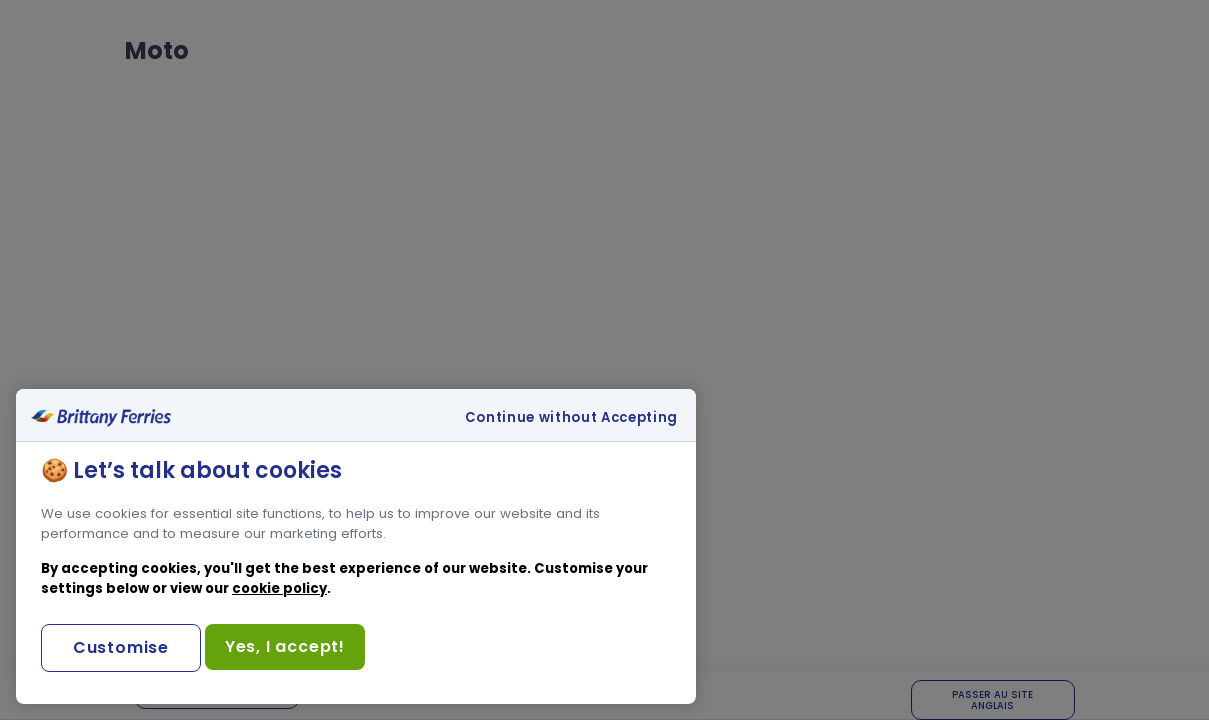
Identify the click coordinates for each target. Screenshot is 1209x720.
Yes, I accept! (285, 646)
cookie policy (279, 588)
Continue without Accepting (571, 418)
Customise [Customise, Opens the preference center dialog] (121, 647)
